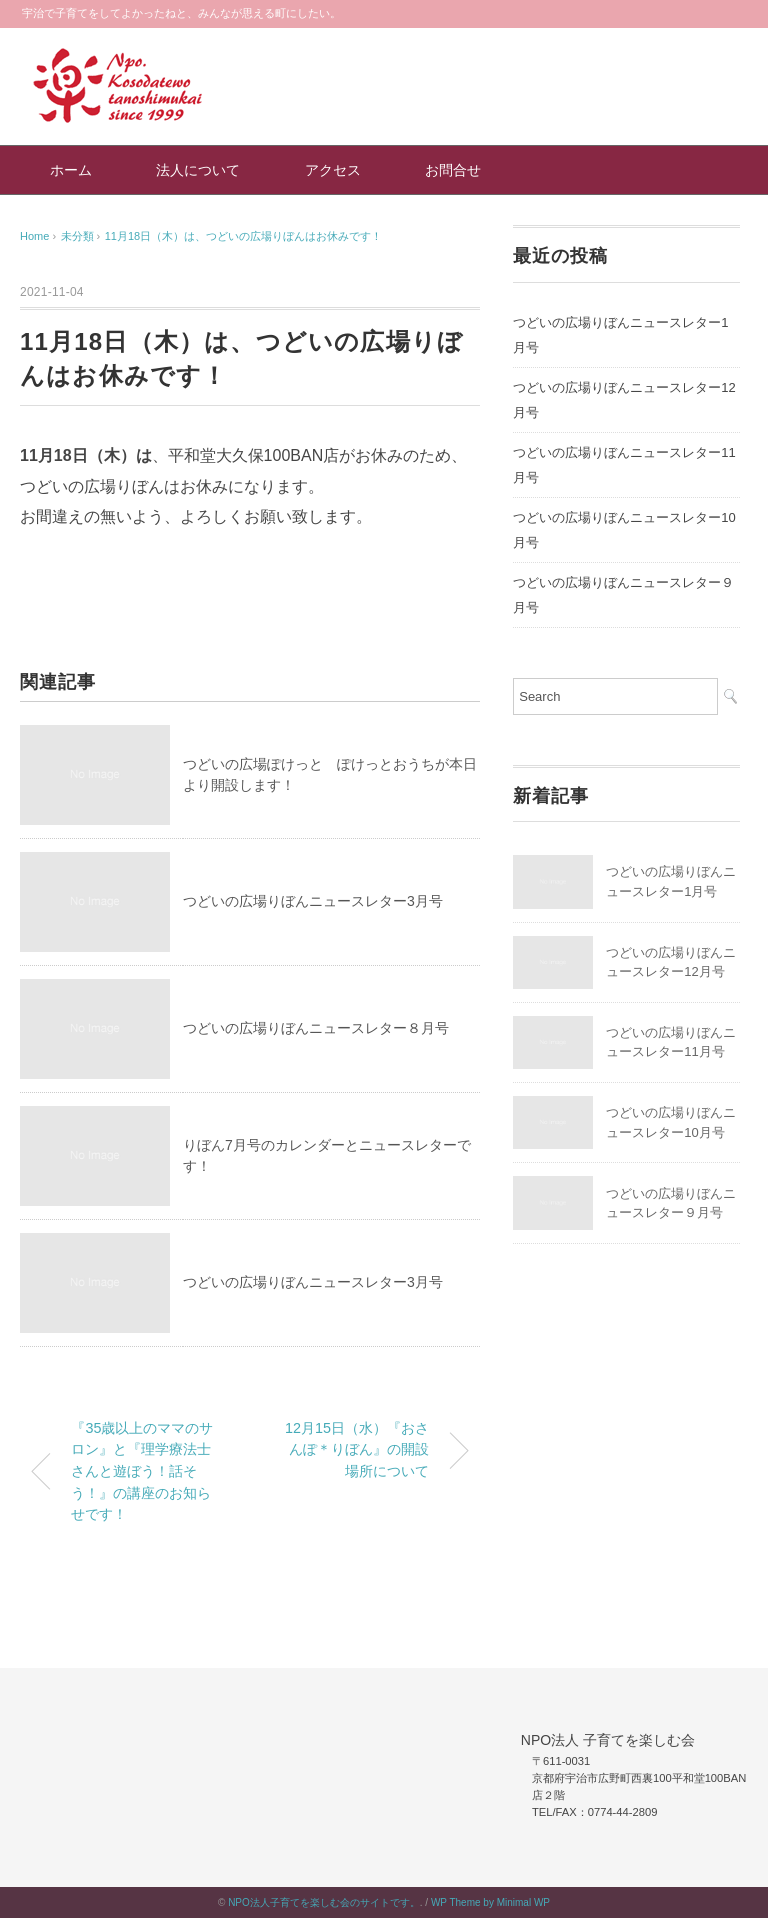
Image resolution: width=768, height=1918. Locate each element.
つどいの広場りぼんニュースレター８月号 (316, 1028)
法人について (198, 170)
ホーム (71, 170)
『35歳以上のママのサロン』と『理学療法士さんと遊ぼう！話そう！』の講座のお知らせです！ (142, 1471)
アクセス (333, 170)
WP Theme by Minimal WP (490, 1902)
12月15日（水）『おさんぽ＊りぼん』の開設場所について (357, 1449)
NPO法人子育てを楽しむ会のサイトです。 (324, 1902)
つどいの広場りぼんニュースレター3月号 (313, 901)
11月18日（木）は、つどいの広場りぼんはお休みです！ (243, 236)
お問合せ (453, 170)
